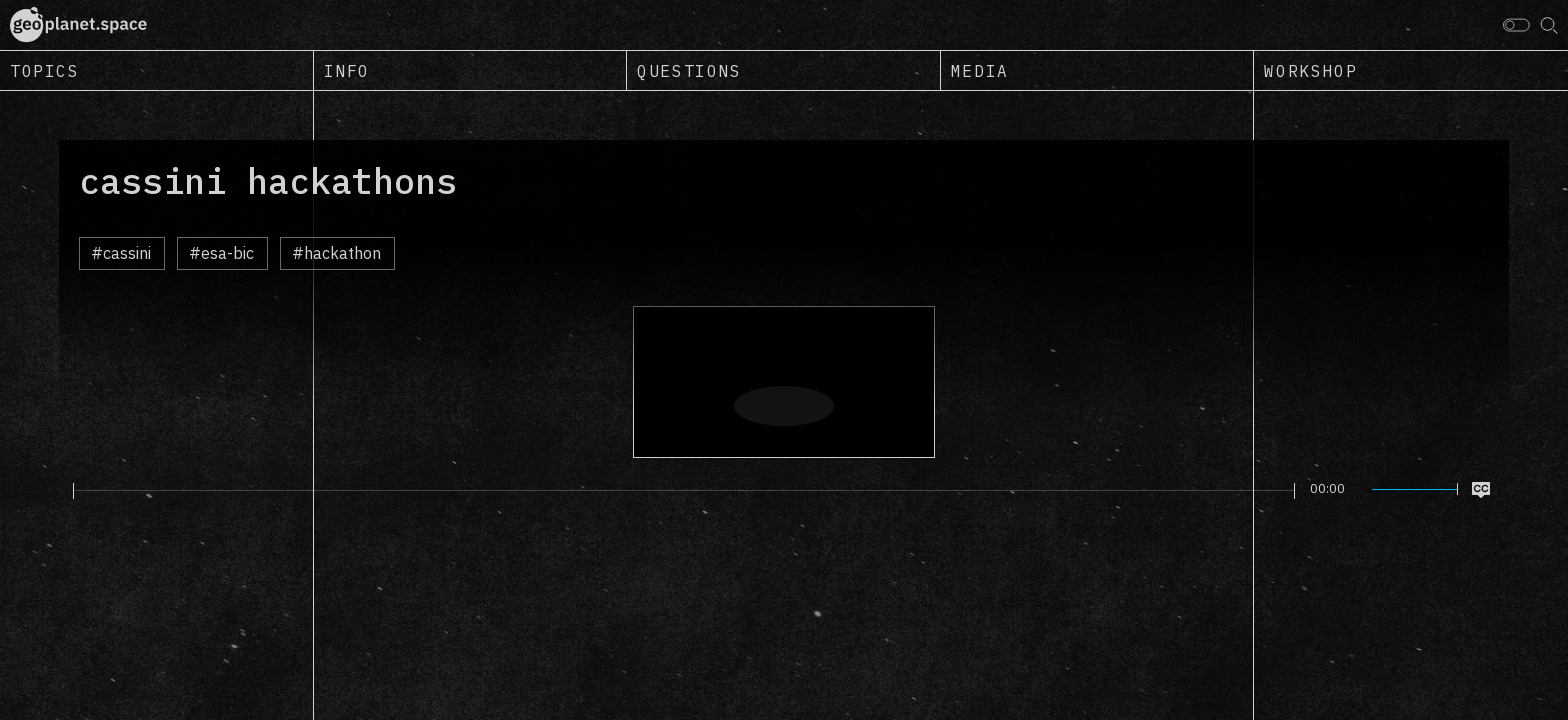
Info (347, 71)
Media (980, 71)
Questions (689, 71)
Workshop (1310, 71)
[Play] (61, 490)
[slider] (684, 491)
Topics (45, 71)
